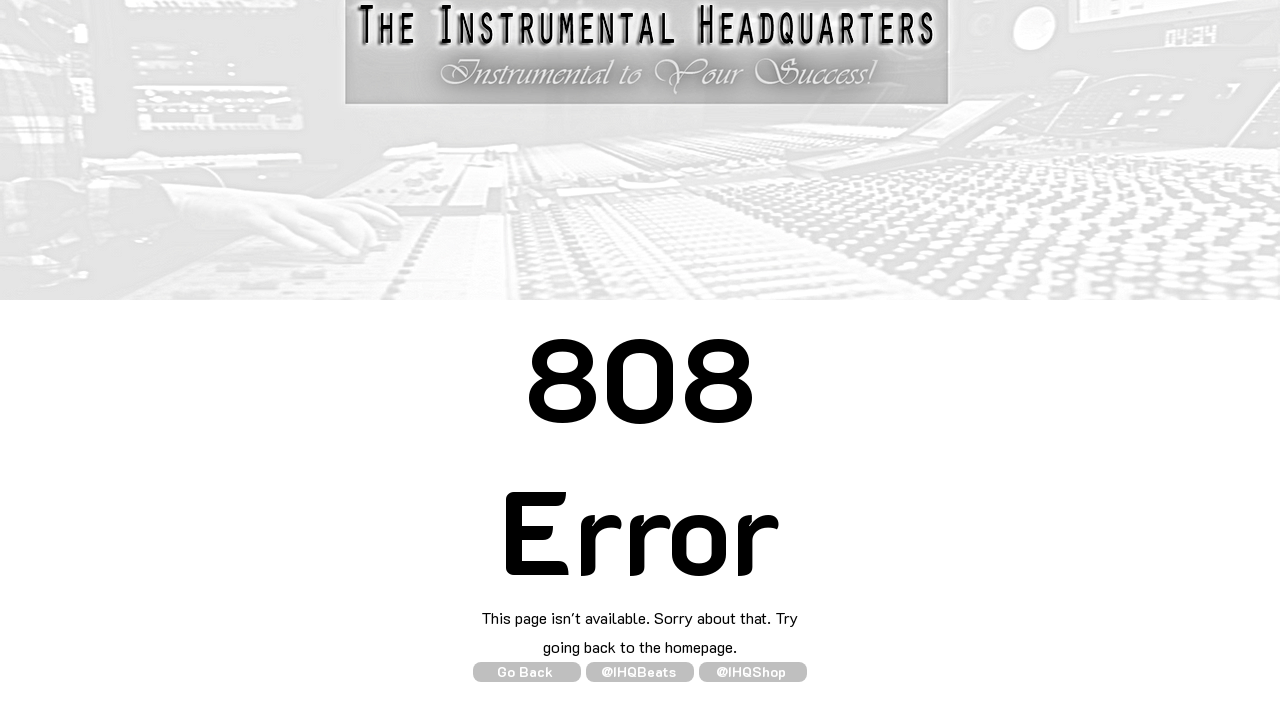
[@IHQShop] (753, 672)
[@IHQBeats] (640, 672)
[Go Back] (527, 672)
